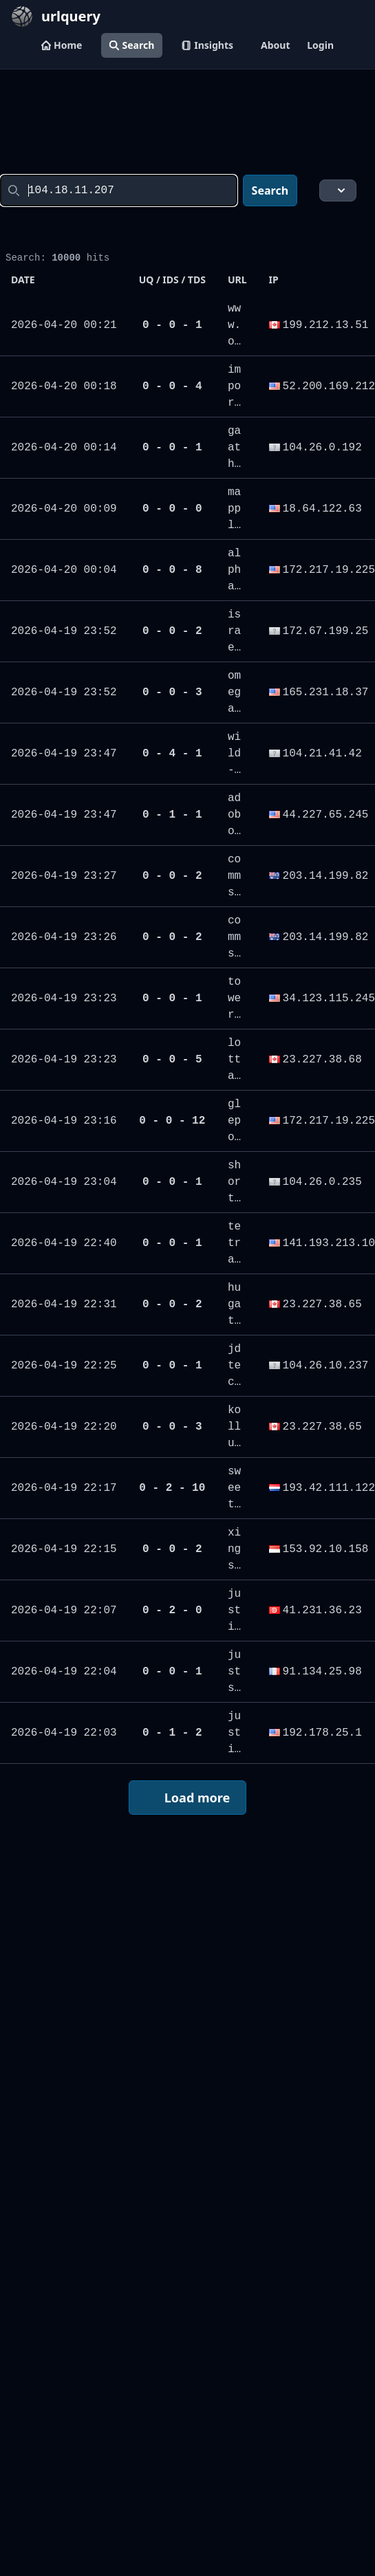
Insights (207, 45)
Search (131, 45)
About (275, 45)
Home (61, 45)
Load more (186, 1799)
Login (320, 45)
